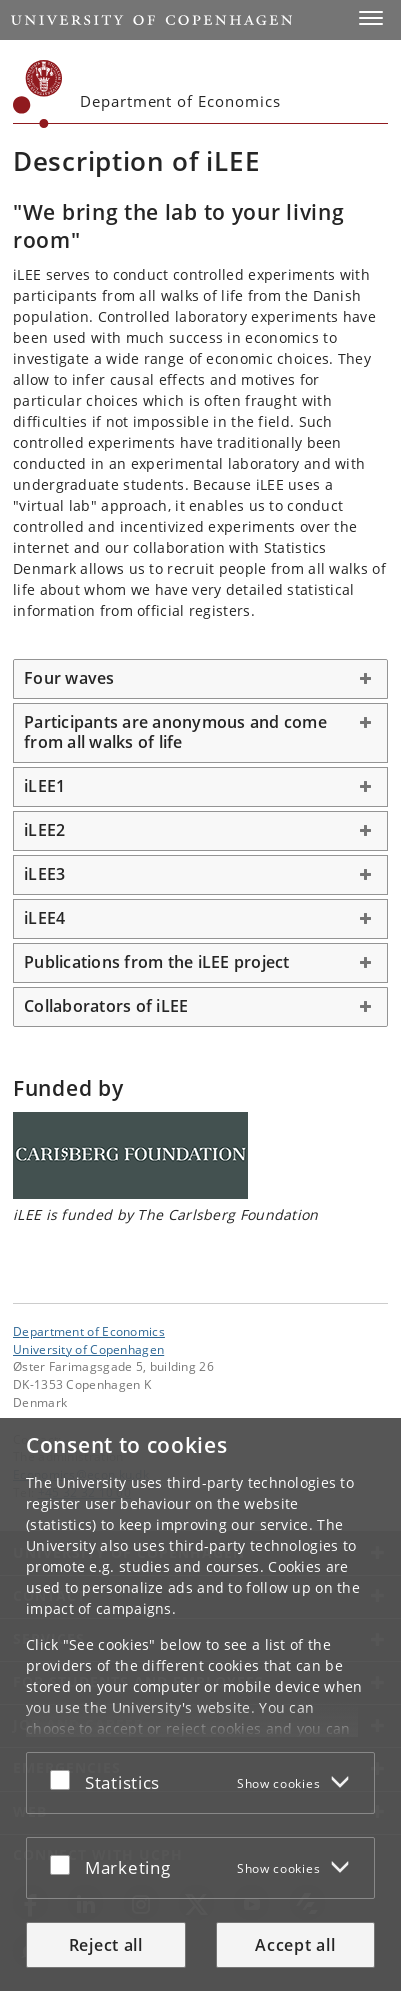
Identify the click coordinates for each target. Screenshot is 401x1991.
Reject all (106, 1945)
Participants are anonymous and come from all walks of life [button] (175, 732)
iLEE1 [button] (44, 786)
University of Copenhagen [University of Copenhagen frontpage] (88, 1349)
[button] (371, 18)
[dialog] (200, 1704)
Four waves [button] (69, 678)
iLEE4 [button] (44, 918)
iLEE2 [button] (44, 830)
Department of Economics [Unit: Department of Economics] (89, 1331)
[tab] (200, 679)
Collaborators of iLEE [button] (106, 1006)
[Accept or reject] (65, 1779)
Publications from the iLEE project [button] (157, 962)
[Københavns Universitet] (38, 94)
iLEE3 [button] (44, 874)
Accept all (295, 1945)
